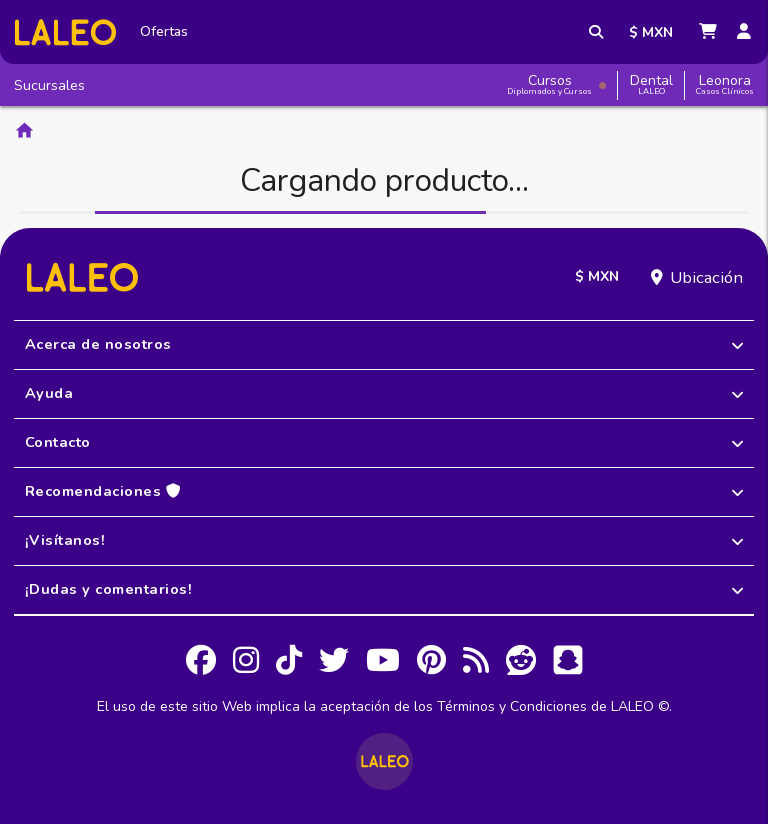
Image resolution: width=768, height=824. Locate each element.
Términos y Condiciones (512, 706)
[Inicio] (65, 32)
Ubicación (706, 277)
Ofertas (164, 32)
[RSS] (476, 663)
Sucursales (49, 85)
